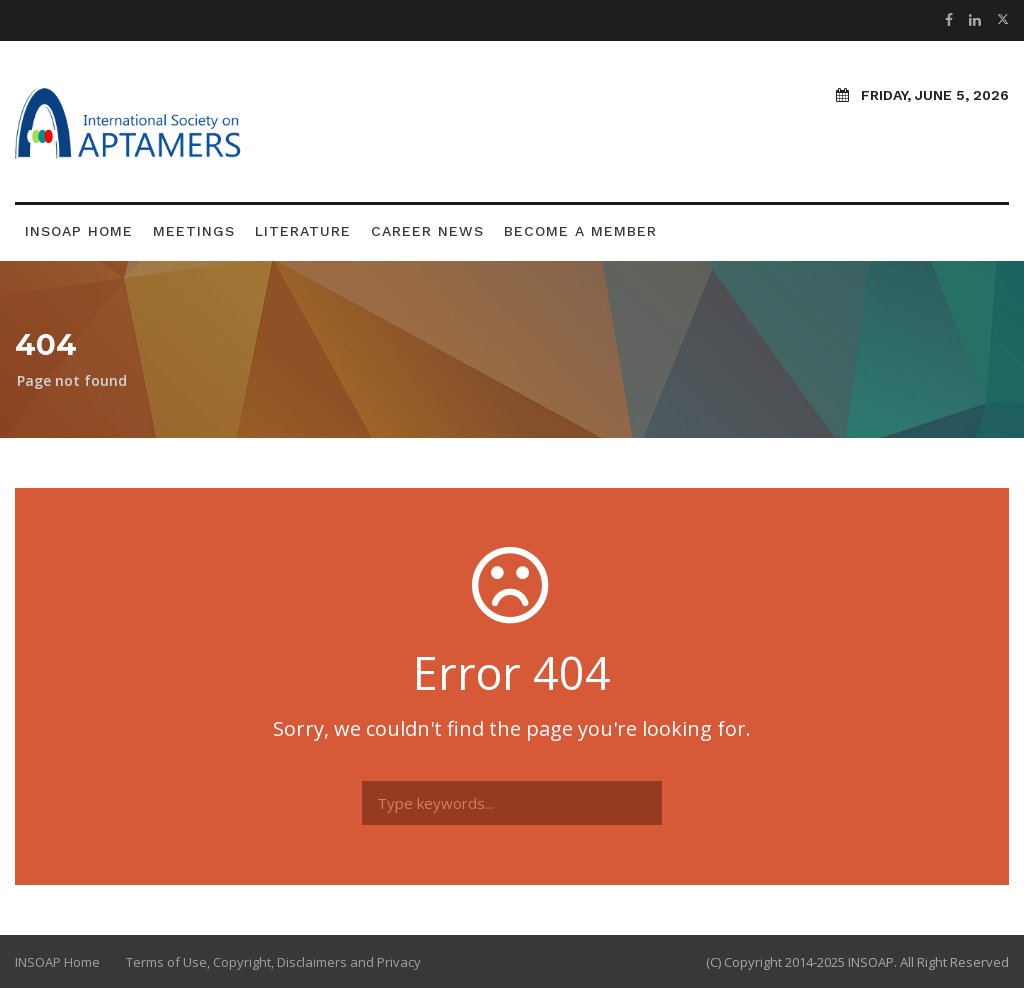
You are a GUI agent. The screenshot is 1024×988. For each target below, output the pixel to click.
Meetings (194, 231)
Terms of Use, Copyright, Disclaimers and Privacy (273, 962)
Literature (303, 231)
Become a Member (580, 231)
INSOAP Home (79, 231)
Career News (427, 231)
